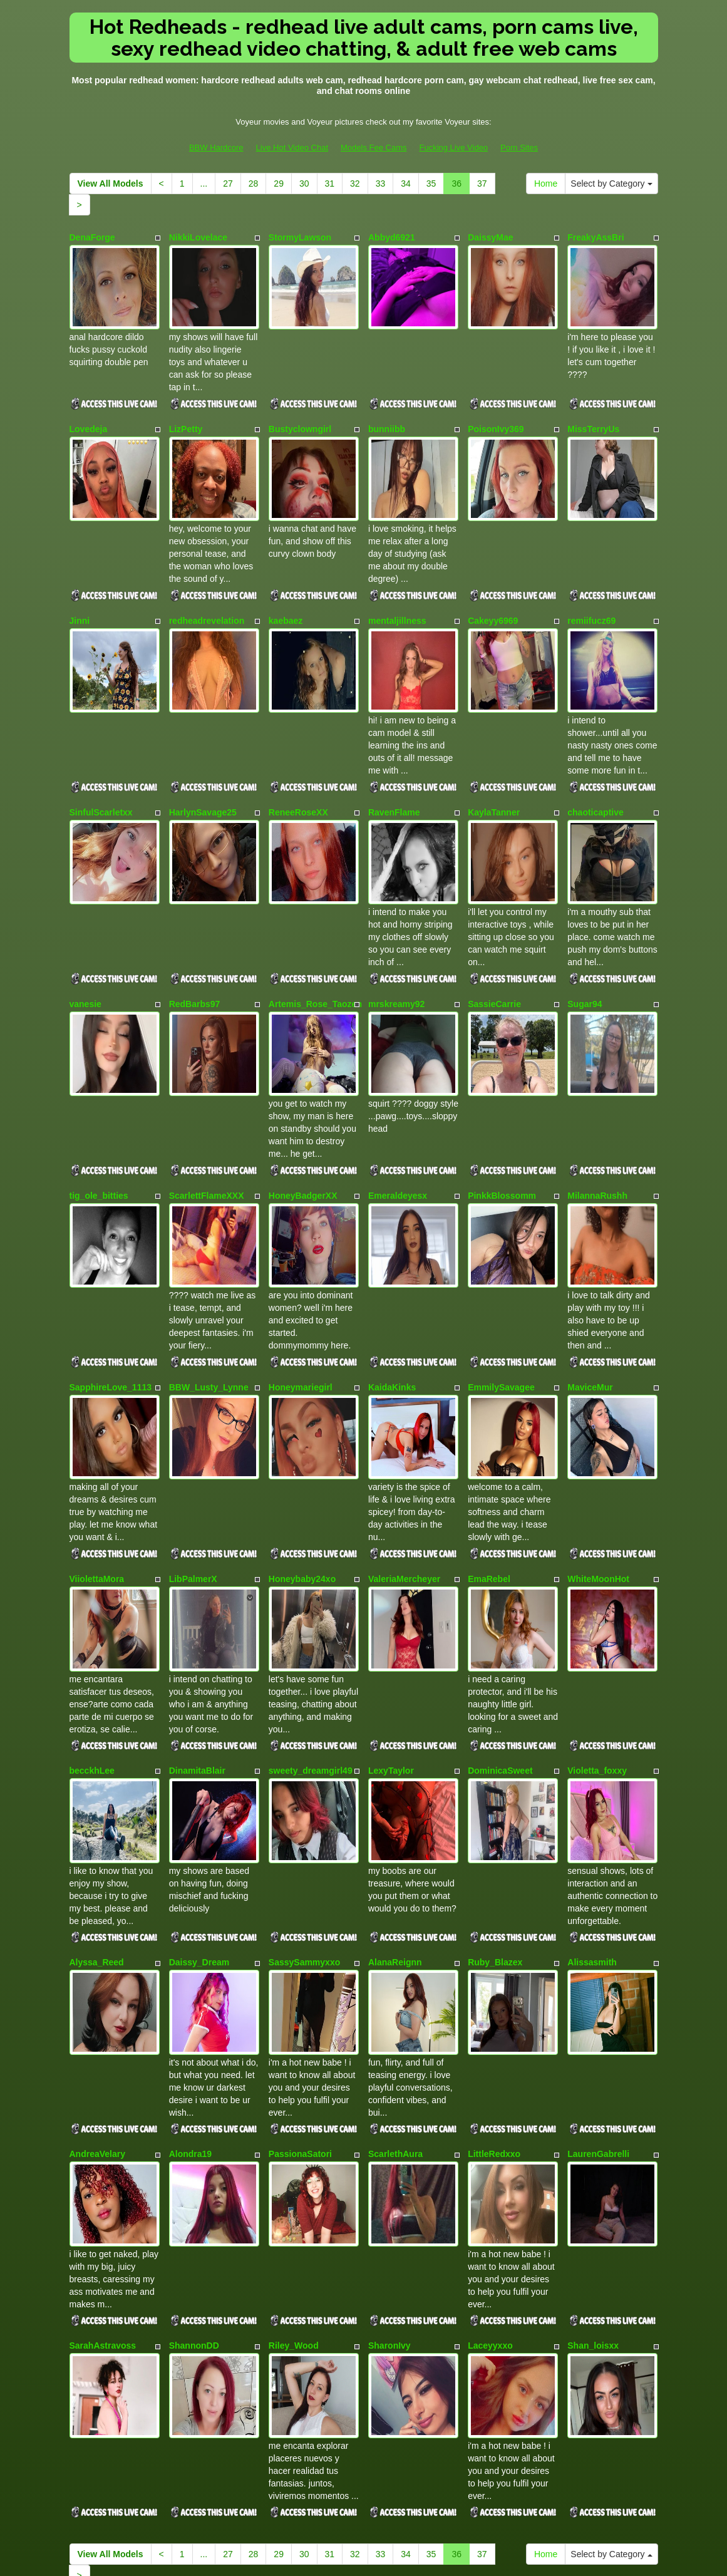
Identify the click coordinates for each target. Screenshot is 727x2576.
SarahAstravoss (103, 2170)
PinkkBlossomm (502, 1115)
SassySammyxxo (304, 1819)
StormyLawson (300, 237)
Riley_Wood (294, 2170)
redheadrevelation (207, 589)
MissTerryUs (593, 413)
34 (406, 183)
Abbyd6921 (391, 237)
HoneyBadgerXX (303, 1115)
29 (279, 183)
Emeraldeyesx (397, 1115)
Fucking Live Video (453, 147)
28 (254, 183)
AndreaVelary (98, 1994)
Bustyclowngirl (300, 413)
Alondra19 (190, 1994)
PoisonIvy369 (496, 413)
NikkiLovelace (198, 237)
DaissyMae (490, 237)
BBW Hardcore (216, 147)
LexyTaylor (391, 1643)
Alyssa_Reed (97, 1819)
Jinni (80, 589)
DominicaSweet (500, 1643)
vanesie (85, 940)
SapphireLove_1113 (111, 1291)
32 (355, 183)
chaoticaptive (595, 764)
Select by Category (611, 183)
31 (330, 183)
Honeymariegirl (301, 1291)
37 (482, 183)
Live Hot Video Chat (292, 147)
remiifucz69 (591, 589)
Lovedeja (89, 413)
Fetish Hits (409, 2557)
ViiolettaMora (97, 1467)
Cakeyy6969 (493, 589)
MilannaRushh (597, 1115)
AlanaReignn (395, 1819)
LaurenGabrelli (598, 1994)
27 (228, 183)
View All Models (110, 183)
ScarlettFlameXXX (206, 1115)
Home (545, 183)
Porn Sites (519, 147)
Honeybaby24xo (302, 1467)
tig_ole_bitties (99, 1115)
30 (304, 183)
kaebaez (285, 589)
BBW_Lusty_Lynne (209, 1291)
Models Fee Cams (373, 147)
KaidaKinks (392, 1291)
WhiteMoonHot (598, 1467)
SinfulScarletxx (101, 764)
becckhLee (92, 1643)
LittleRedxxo (494, 1994)
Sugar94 (584, 940)
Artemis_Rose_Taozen (315, 940)
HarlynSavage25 (203, 764)
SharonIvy (389, 2170)
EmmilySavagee (501, 1291)
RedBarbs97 (194, 940)
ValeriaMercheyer (404, 1467)
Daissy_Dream (199, 1819)
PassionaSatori (300, 1994)
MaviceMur (589, 1291)
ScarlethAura (395, 1994)
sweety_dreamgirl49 (311, 1643)
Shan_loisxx (593, 2170)
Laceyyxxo (490, 2170)
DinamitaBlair (197, 1643)
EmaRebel (489, 1467)
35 (431, 183)
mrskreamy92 (396, 940)
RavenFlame (394, 764)
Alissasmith (592, 1819)
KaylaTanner (494, 764)
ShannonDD (194, 2170)
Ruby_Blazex (495, 1819)
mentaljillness (397, 589)
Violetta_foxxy (597, 1643)
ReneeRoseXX (298, 764)
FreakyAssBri (595, 237)
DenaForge (92, 237)
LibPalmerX (193, 1467)
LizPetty (186, 413)
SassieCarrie (494, 940)
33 (381, 183)
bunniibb (386, 413)
